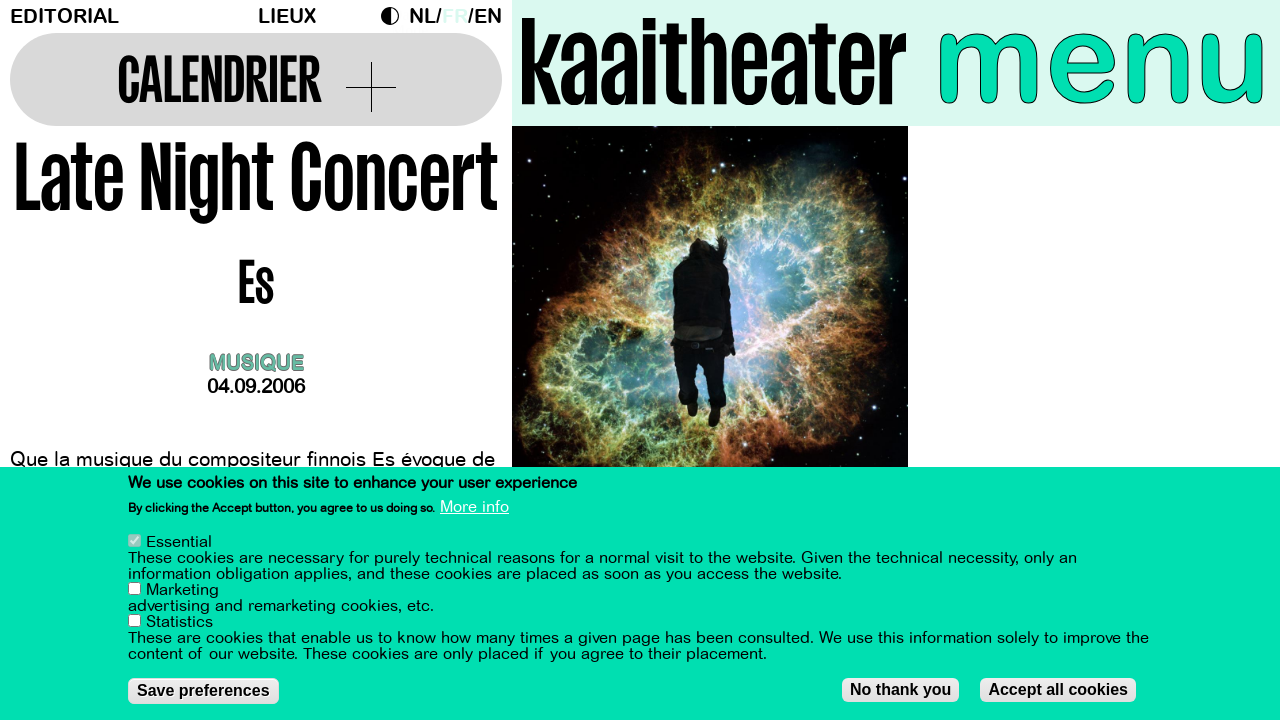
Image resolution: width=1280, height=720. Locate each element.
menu (1101, 60)
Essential (179, 543)
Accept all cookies (1058, 690)
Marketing (182, 591)
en (488, 16)
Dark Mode (395, 16)
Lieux (287, 16)
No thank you (900, 690)
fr (455, 16)
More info (474, 508)
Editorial (64, 16)
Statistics (179, 623)
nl (422, 16)
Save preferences (203, 691)
